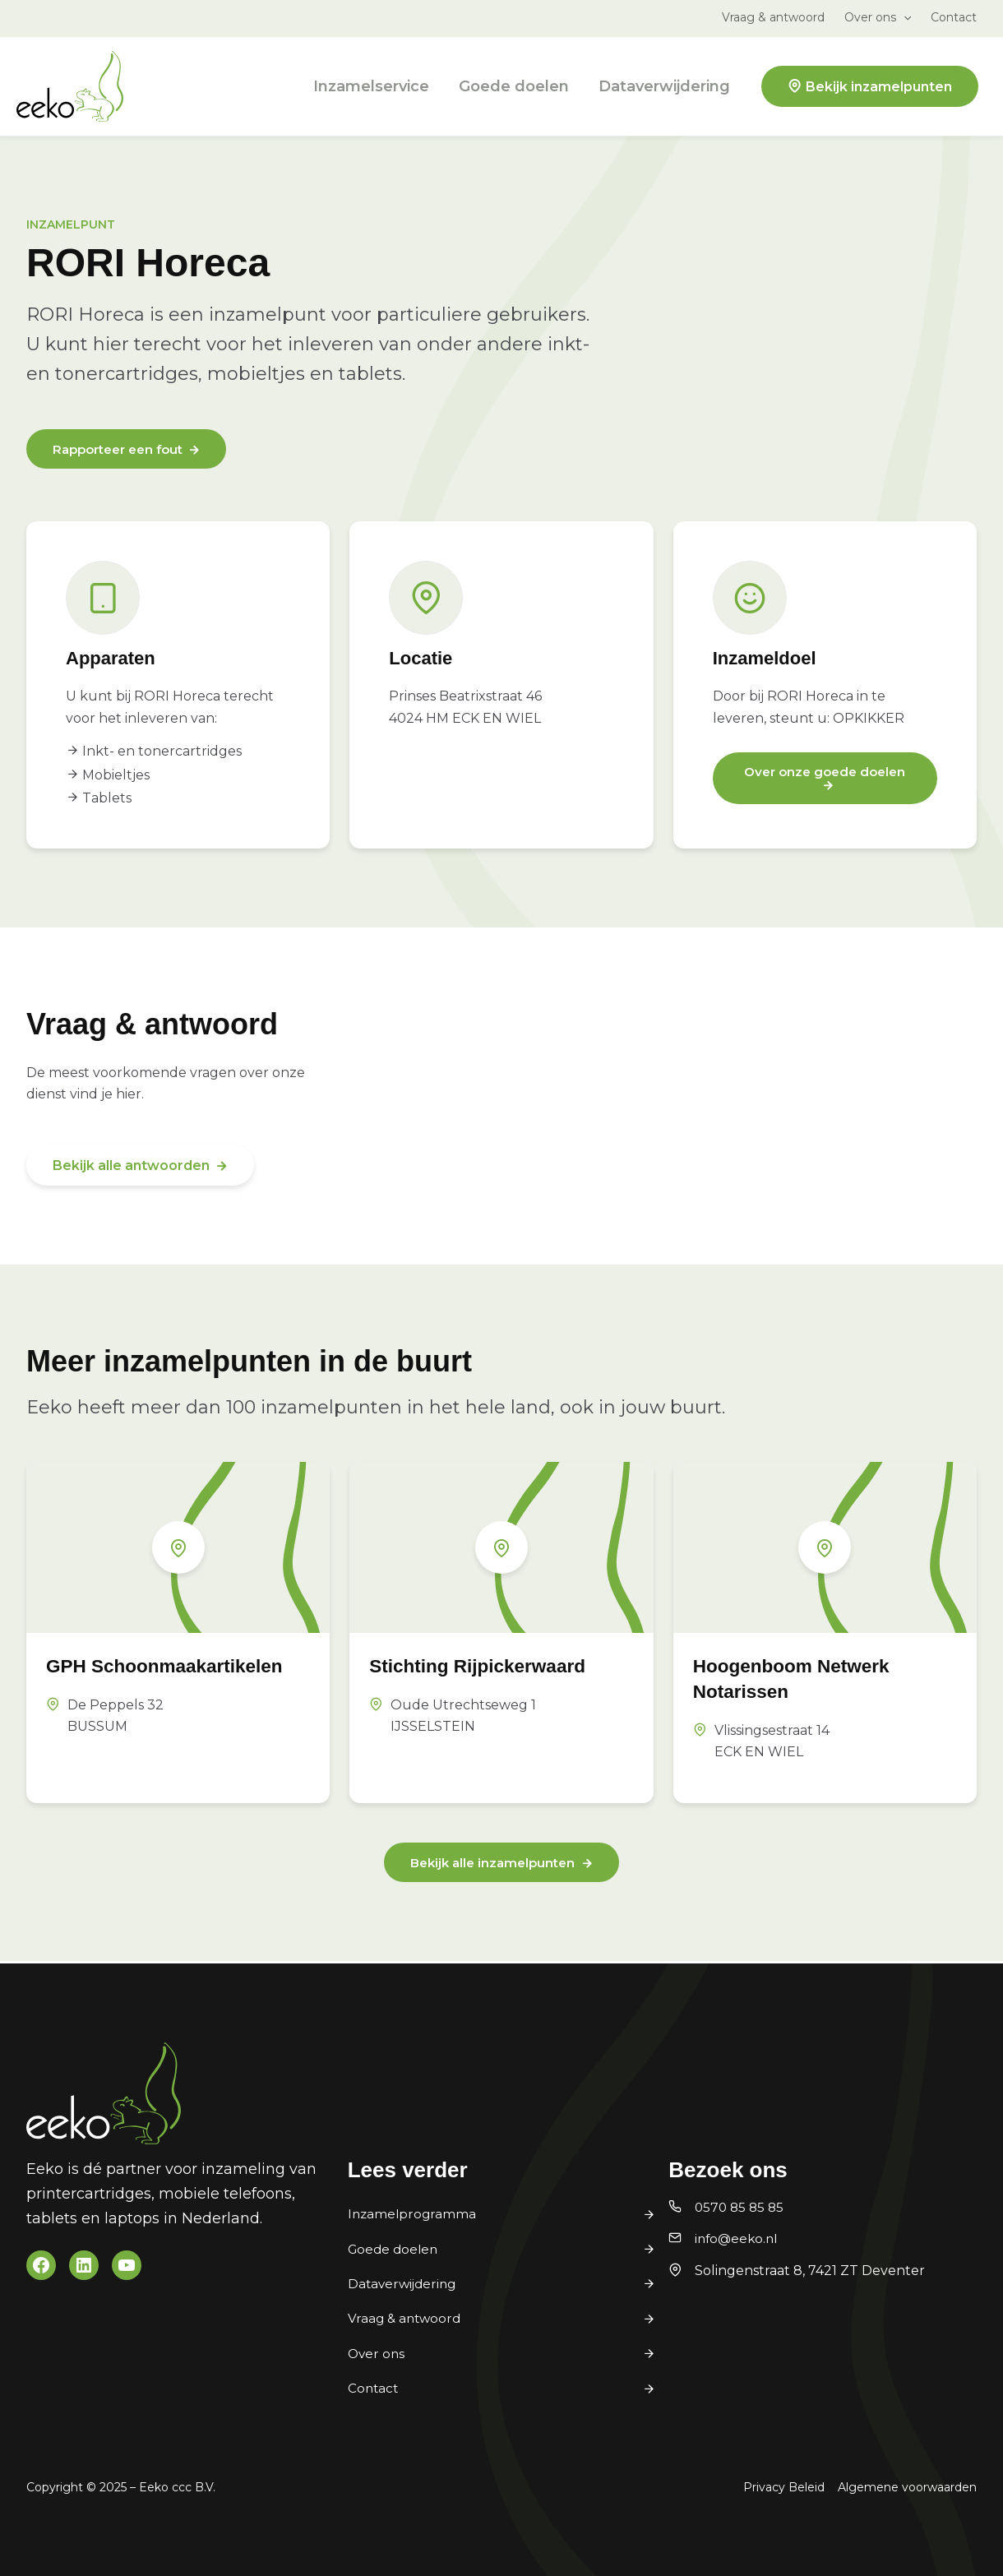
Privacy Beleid (784, 2487)
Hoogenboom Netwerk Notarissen (806, 1678)
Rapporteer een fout (123, 450)
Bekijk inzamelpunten (879, 87)
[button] (903, 17)
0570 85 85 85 (741, 2207)
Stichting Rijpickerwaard (493, 1665)
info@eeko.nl (738, 2239)
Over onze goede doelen (825, 773)
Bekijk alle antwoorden (131, 1167)
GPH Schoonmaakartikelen (156, 1678)
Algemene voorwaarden (907, 2487)
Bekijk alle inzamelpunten (492, 1865)
